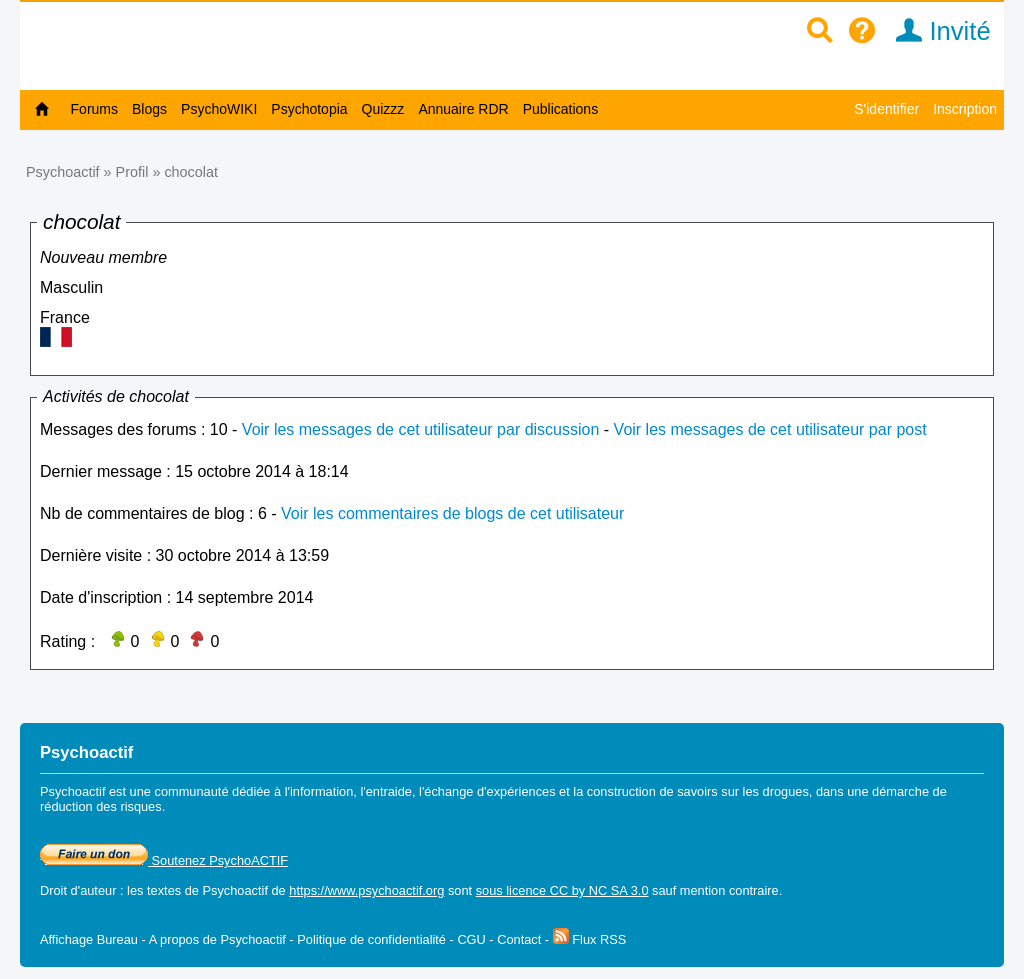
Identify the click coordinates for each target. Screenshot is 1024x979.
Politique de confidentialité (371, 939)
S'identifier (886, 109)
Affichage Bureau (89, 939)
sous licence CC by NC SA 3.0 (562, 890)
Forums (94, 109)
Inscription (965, 109)
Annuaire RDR (463, 109)
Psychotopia (309, 109)
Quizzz (383, 109)
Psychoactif (63, 172)
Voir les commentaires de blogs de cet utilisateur (452, 513)
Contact (519, 939)
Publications (561, 109)
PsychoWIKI (219, 109)
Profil (132, 172)
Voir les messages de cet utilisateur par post (770, 429)
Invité (936, 31)
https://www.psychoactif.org (366, 890)
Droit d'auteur (78, 890)
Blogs (149, 109)
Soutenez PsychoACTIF (164, 860)
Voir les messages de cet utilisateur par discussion (421, 429)
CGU (471, 939)
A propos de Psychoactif (217, 939)
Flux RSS (590, 939)
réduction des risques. (102, 806)
